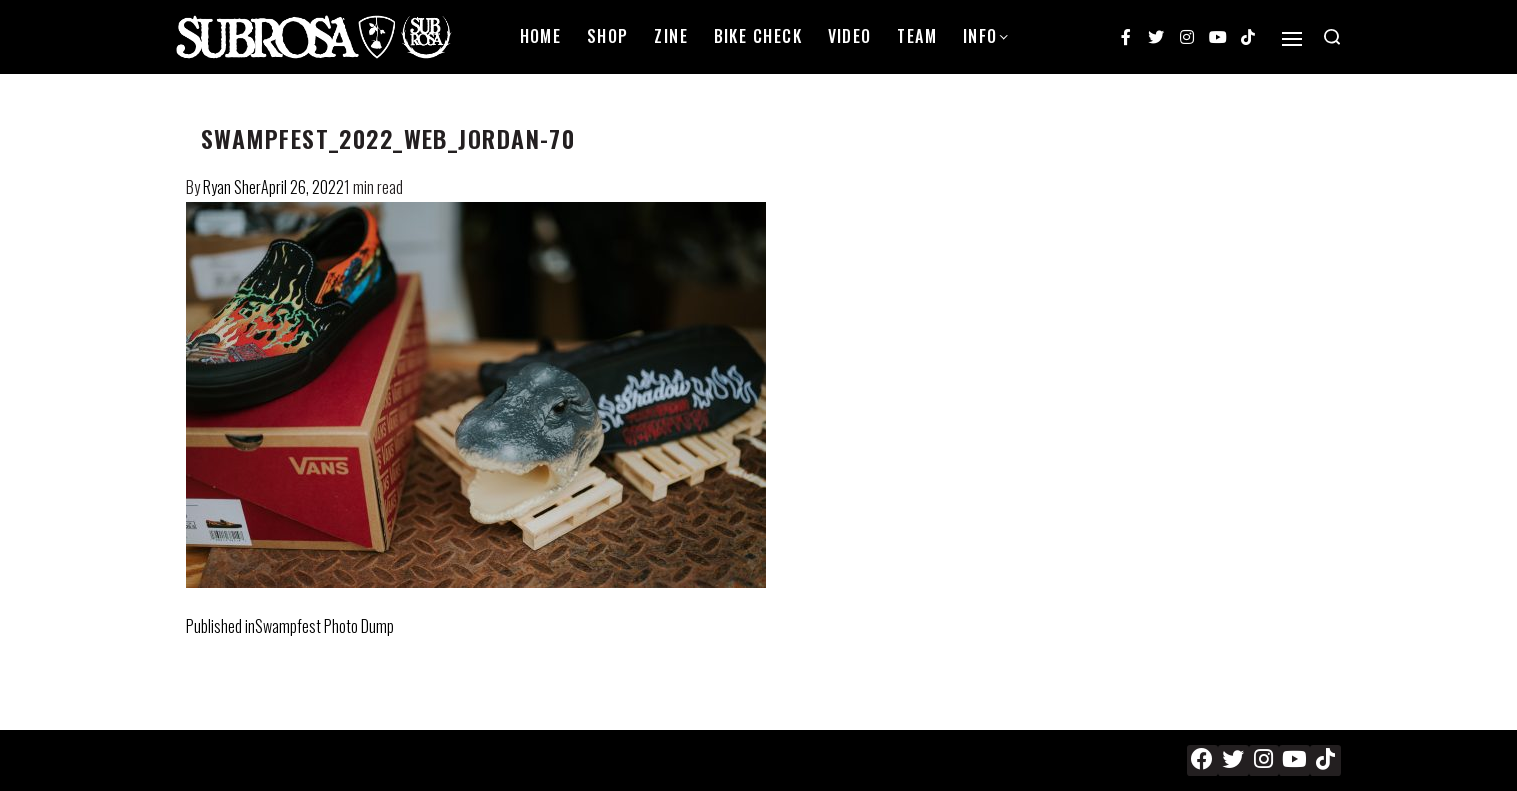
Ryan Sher (232, 187)
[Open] (1292, 39)
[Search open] (1332, 37)
